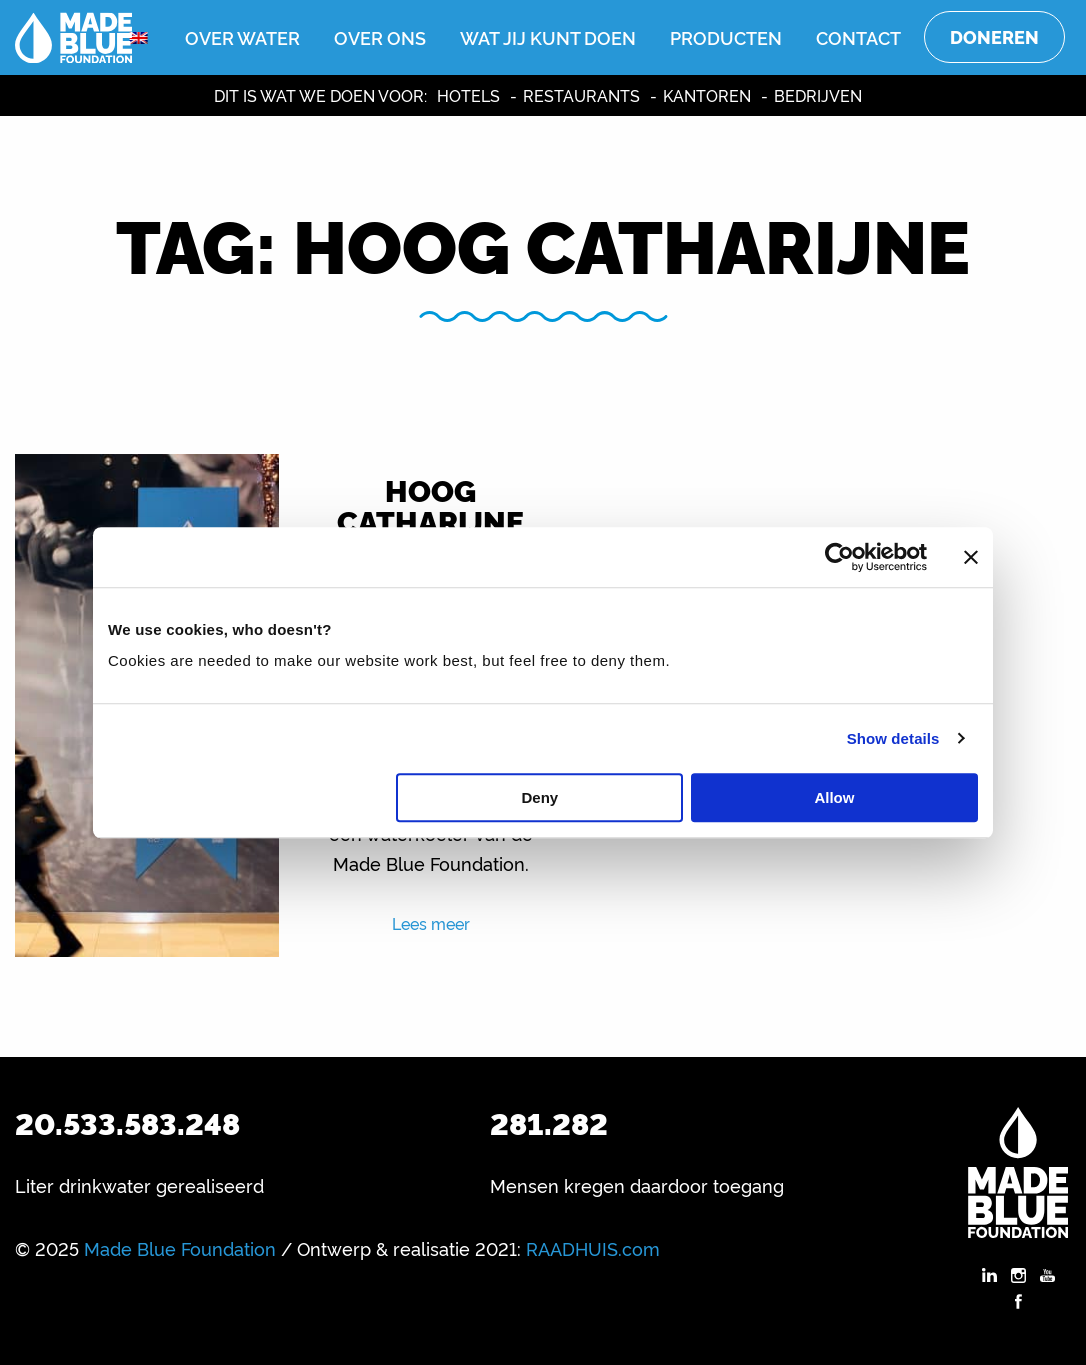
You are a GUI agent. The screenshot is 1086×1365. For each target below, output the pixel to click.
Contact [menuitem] (858, 37)
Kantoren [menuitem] (707, 95)
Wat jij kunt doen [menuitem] (548, 37)
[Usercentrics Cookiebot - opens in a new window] (839, 557)
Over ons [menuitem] (380, 37)
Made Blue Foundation (180, 1248)
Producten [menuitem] (726, 37)
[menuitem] (139, 37)
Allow (834, 797)
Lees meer (431, 923)
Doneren (994, 36)
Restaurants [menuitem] (581, 95)
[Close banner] (971, 557)
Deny (540, 797)
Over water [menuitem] (242, 37)
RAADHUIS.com (593, 1248)
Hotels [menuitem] (468, 95)
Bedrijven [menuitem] (818, 95)
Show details (893, 738)
